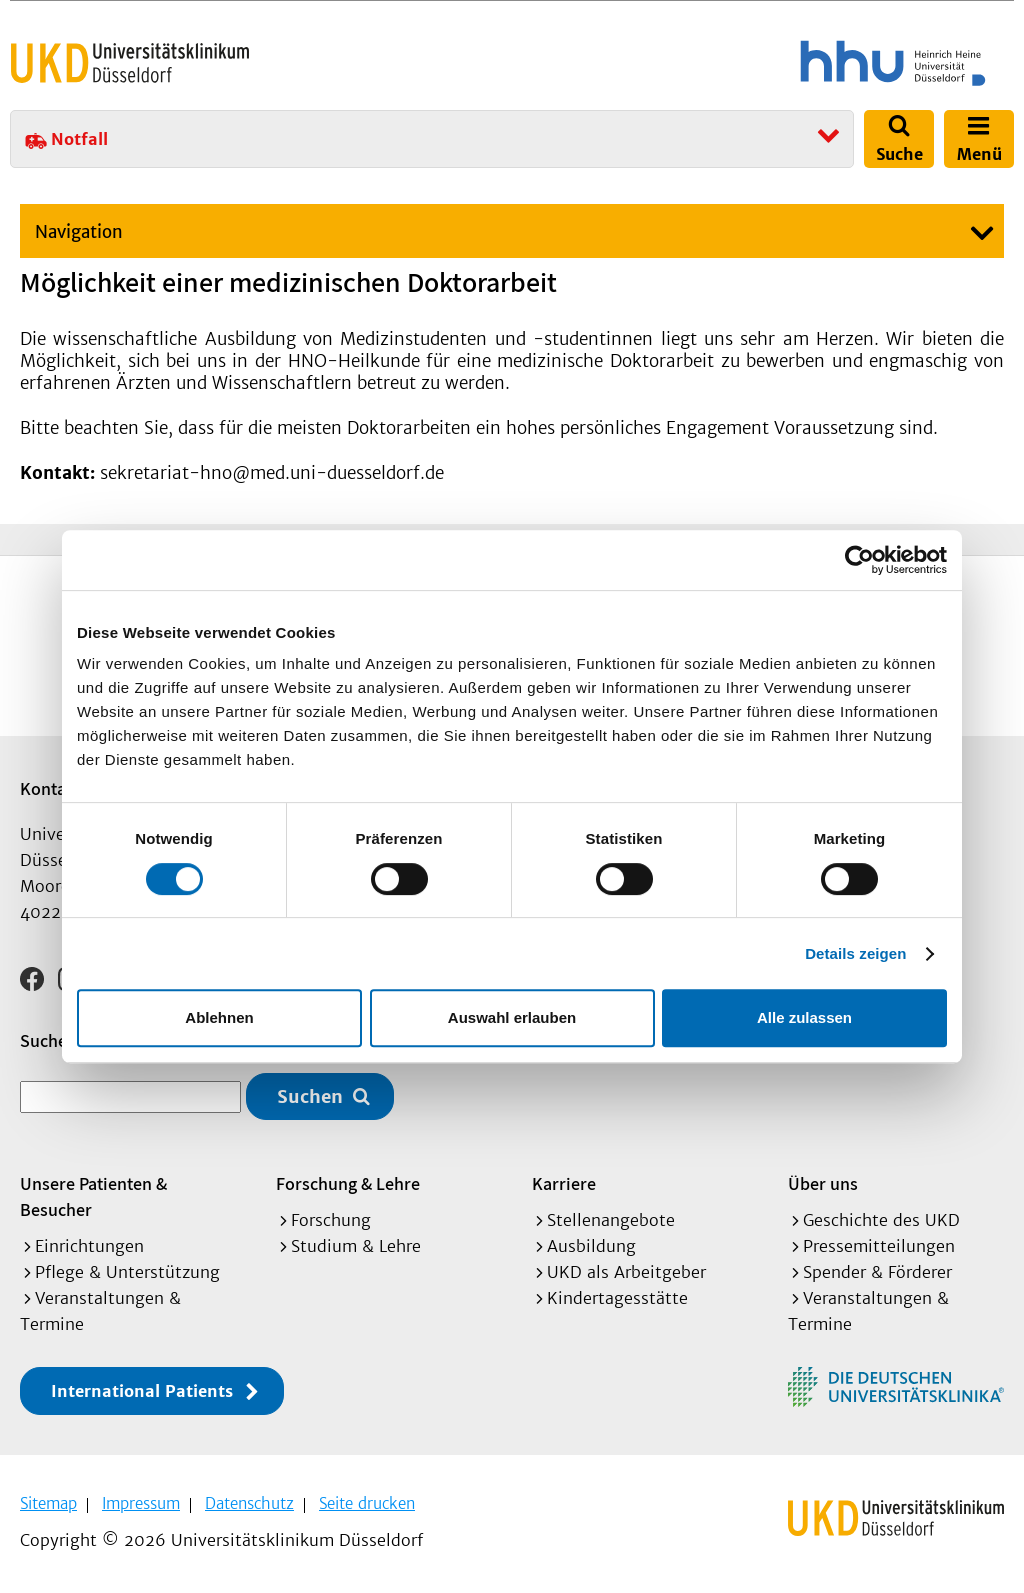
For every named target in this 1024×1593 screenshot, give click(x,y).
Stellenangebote (611, 1220)
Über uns (823, 1183)
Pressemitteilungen (879, 1246)
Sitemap (48, 1503)
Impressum (141, 1503)
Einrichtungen (89, 1246)
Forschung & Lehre (348, 1183)
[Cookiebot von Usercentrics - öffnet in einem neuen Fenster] (859, 560)
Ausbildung (591, 1246)
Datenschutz (249, 1503)
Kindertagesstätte (617, 1298)
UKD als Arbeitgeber (626, 1272)
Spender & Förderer (877, 1272)
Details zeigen (855, 953)
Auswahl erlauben (512, 1017)
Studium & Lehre (356, 1246)
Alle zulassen (804, 1017)
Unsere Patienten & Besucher (93, 1196)
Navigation (79, 232)
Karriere (564, 1183)
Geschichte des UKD (881, 1220)
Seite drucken (367, 1503)
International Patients (142, 1391)
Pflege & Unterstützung (127, 1272)
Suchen (310, 1096)
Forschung (331, 1220)
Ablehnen (219, 1017)
